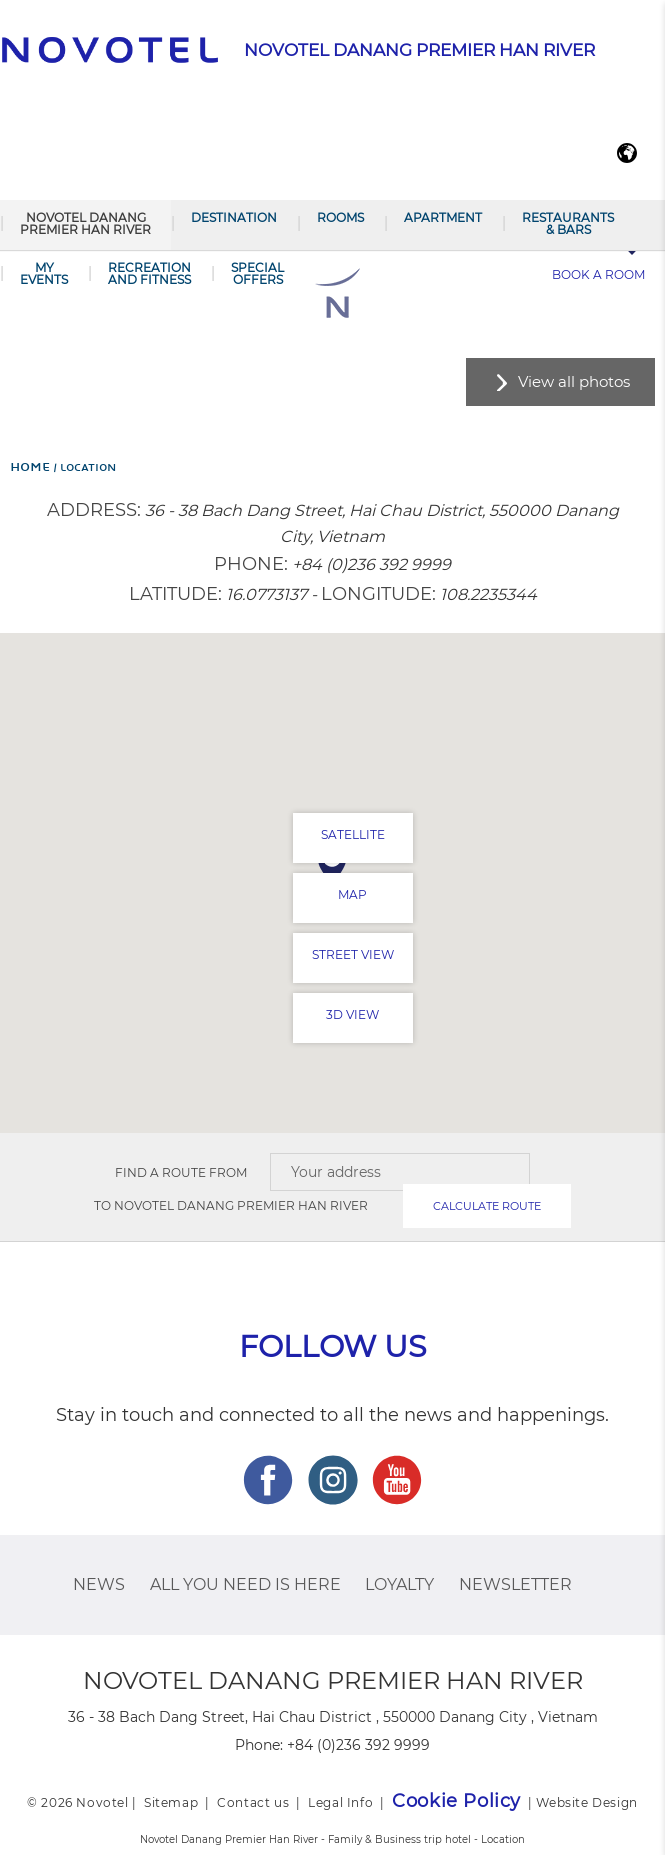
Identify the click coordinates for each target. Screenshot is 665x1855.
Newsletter (515, 1584)
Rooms (340, 217)
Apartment (443, 217)
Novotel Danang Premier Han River (85, 223)
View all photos (574, 381)
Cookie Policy (456, 1801)
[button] (332, 863)
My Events (44, 273)
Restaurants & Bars (568, 223)
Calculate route (487, 1206)
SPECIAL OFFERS (257, 273)
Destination (234, 217)
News (99, 1584)
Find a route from (181, 1172)
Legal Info (340, 1802)
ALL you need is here (245, 1584)
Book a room (598, 274)
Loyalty (399, 1584)
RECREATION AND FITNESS (149, 273)
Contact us (253, 1802)
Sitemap (171, 1802)
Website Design (586, 1802)
